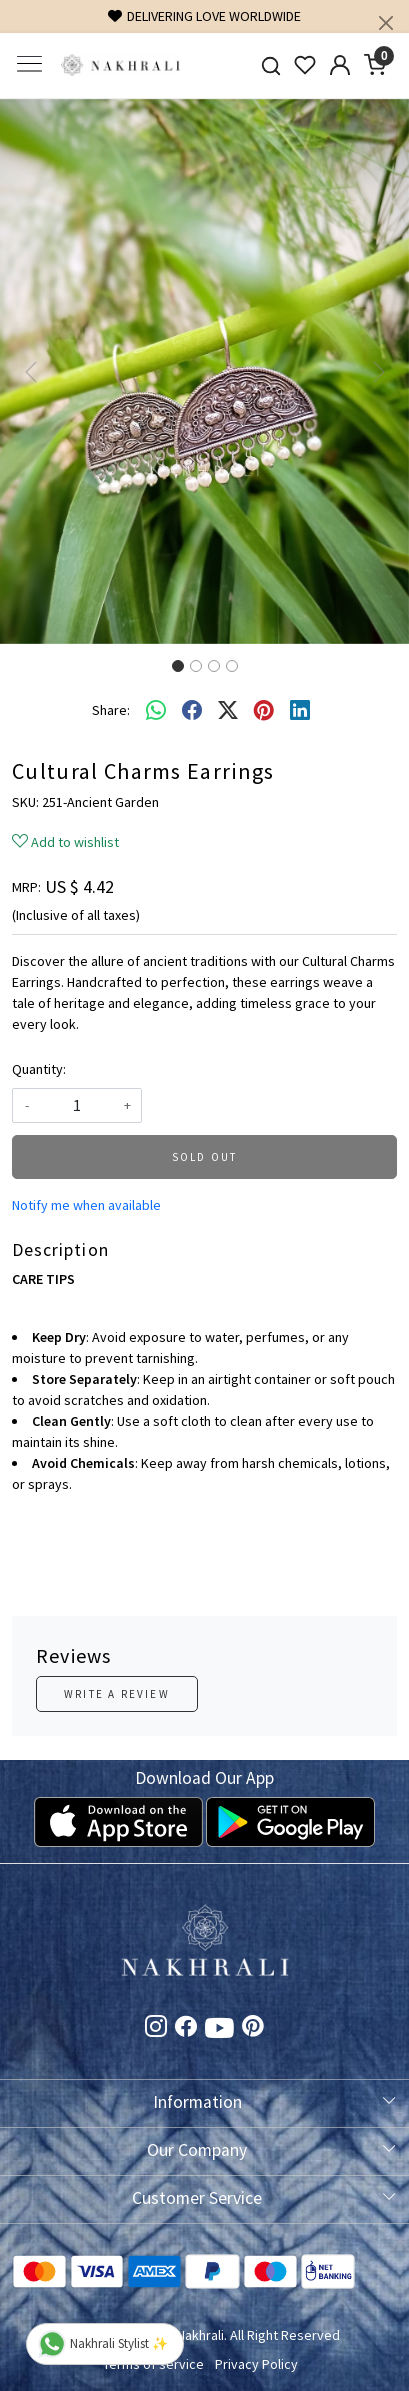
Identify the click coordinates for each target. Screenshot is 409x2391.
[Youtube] (219, 2031)
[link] (270, 65)
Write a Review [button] (117, 1694)
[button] (30, 371)
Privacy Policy (256, 2364)
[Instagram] (156, 2029)
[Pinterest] (253, 2029)
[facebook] (192, 711)
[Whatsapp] (156, 711)
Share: (111, 710)
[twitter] (228, 711)
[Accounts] (340, 65)
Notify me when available (86, 1205)
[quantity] (77, 1105)
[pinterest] (264, 711)
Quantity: (39, 1069)
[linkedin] (300, 711)
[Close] (386, 23)
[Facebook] (186, 2029)
